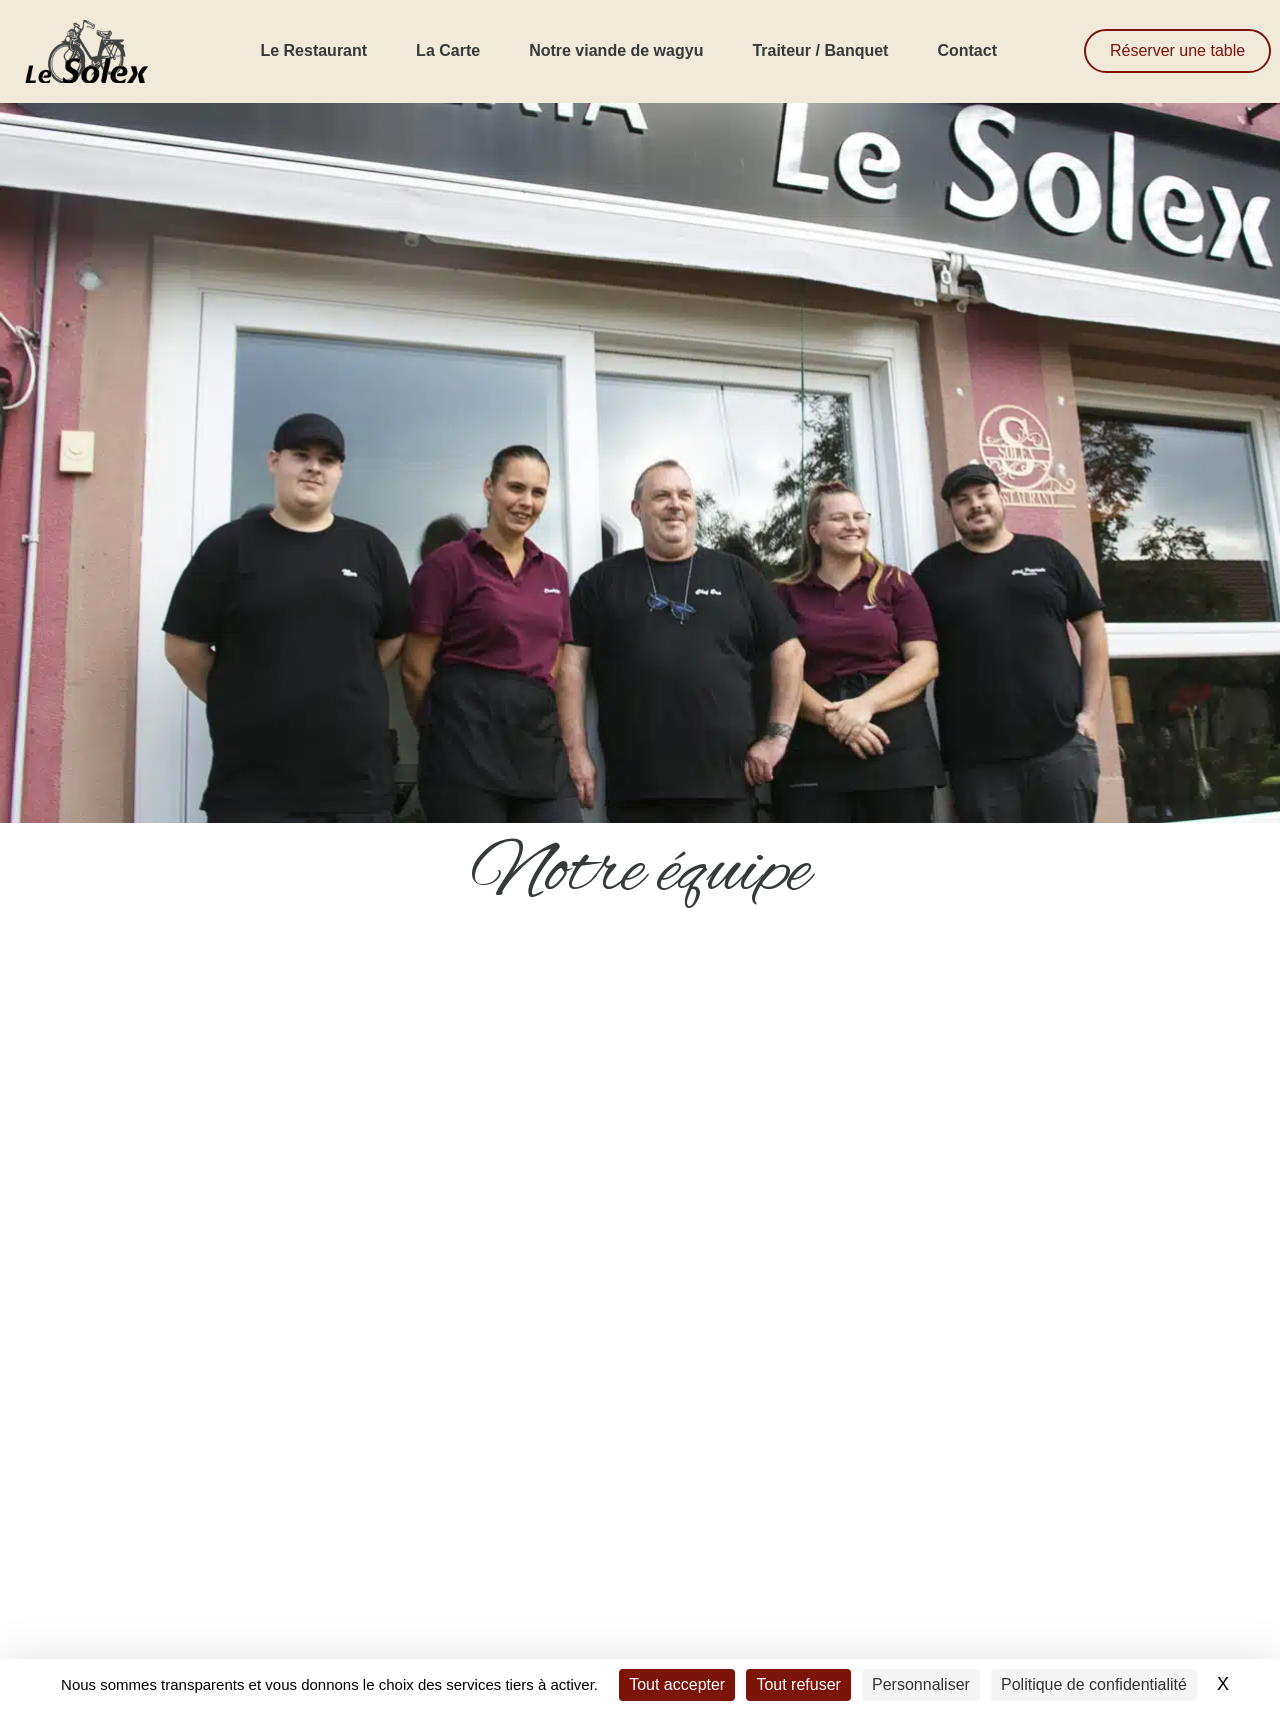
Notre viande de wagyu (616, 50)
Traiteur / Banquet (820, 50)
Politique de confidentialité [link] (1094, 1684)
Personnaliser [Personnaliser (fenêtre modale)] (921, 1684)
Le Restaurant (313, 50)
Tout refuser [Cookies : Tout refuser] (798, 1684)
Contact (967, 50)
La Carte (448, 50)
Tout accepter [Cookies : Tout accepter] (677, 1684)
